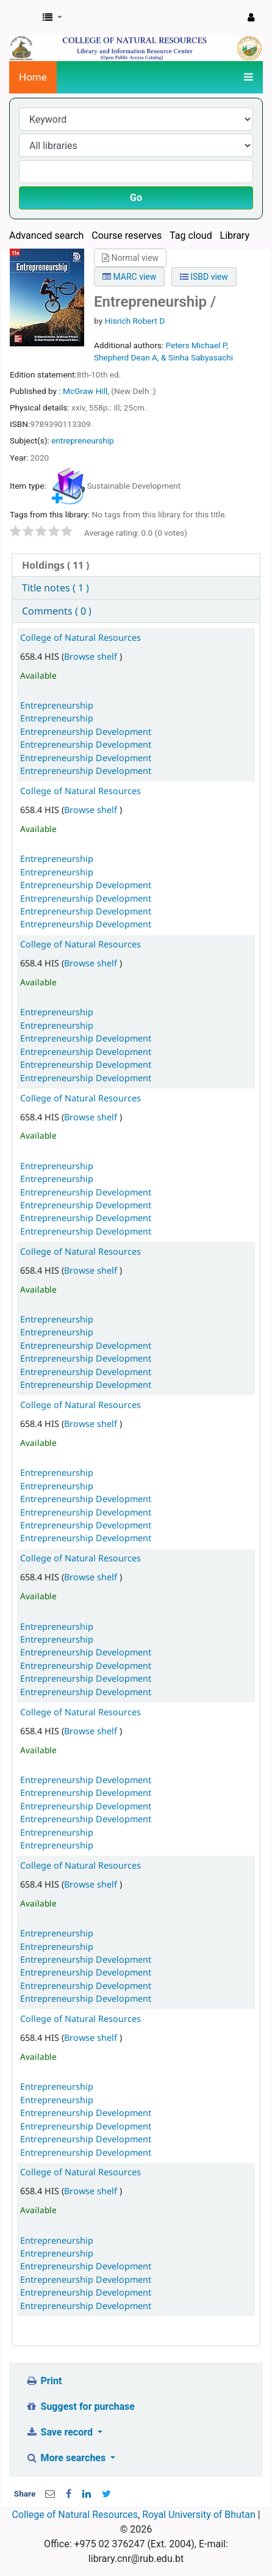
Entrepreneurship (56, 705)
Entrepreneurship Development (85, 731)
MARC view (129, 277)
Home (33, 77)
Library (234, 235)
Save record (60, 2432)
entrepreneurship (82, 440)
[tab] (136, 565)
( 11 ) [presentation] (55, 565)
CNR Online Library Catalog (22, 17)
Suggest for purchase (80, 2406)
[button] (52, 17)
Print (44, 2381)
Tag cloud (191, 235)
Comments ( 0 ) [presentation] (56, 611)
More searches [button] (67, 2458)
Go (136, 197)
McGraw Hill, (87, 391)
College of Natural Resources (80, 637)
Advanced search (46, 235)
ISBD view (204, 277)
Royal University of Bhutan (199, 2514)
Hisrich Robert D (135, 321)
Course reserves (126, 235)
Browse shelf (92, 656)
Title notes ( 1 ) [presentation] (55, 587)
